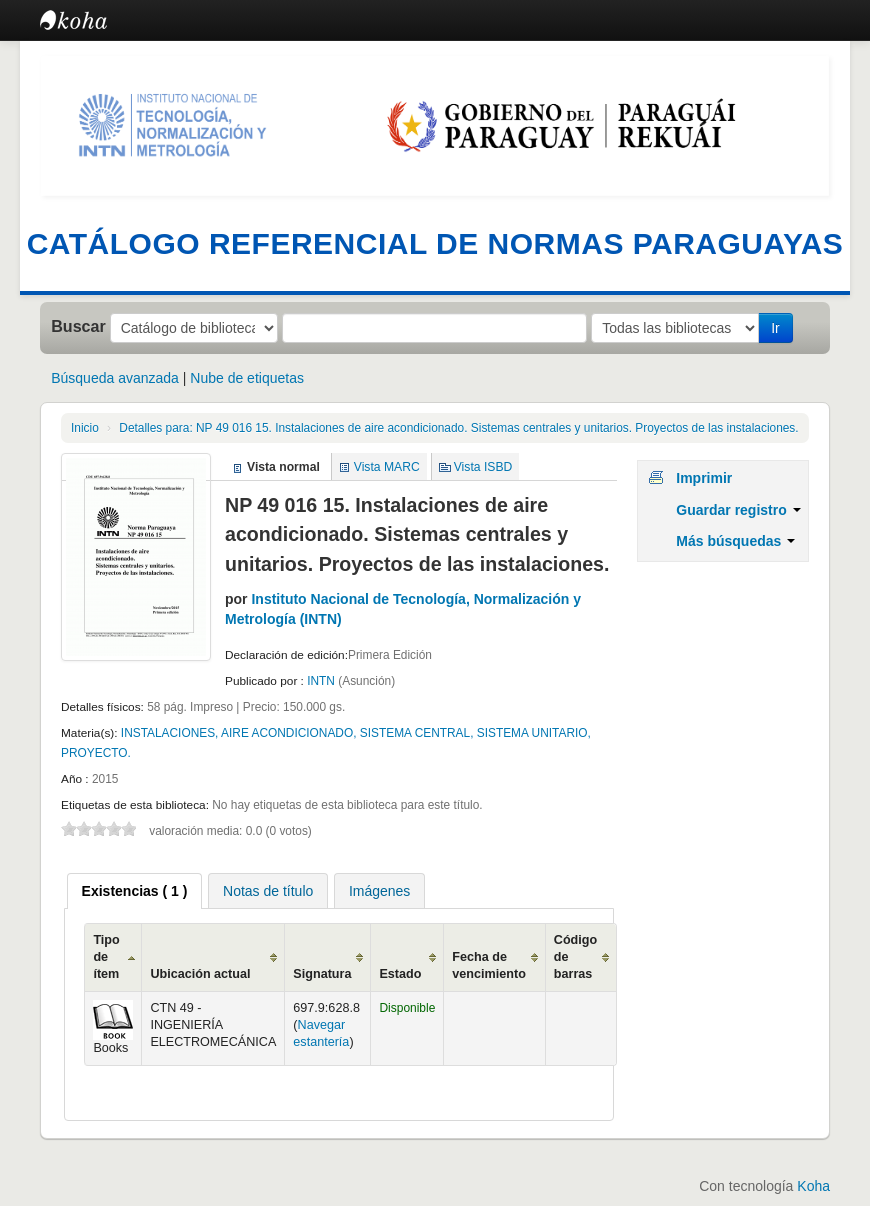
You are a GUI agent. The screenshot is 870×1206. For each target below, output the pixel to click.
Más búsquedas (735, 541)
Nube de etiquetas (247, 378)
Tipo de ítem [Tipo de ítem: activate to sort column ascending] (106, 957)
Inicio (85, 428)
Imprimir (704, 478)
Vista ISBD (483, 467)
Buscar (78, 326)
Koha (813, 1186)
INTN (322, 681)
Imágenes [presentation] (379, 891)
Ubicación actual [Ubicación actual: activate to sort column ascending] (200, 974)
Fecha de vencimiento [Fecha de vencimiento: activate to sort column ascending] (488, 965)
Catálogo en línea (90, 20)
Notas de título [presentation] (268, 891)
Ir (775, 328)
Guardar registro (738, 510)
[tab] (135, 891)
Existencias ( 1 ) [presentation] (135, 891)
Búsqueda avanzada (115, 378)
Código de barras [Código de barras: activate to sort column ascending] (575, 957)
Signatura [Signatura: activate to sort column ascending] (322, 974)
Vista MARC (387, 467)
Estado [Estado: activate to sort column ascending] (400, 974)
